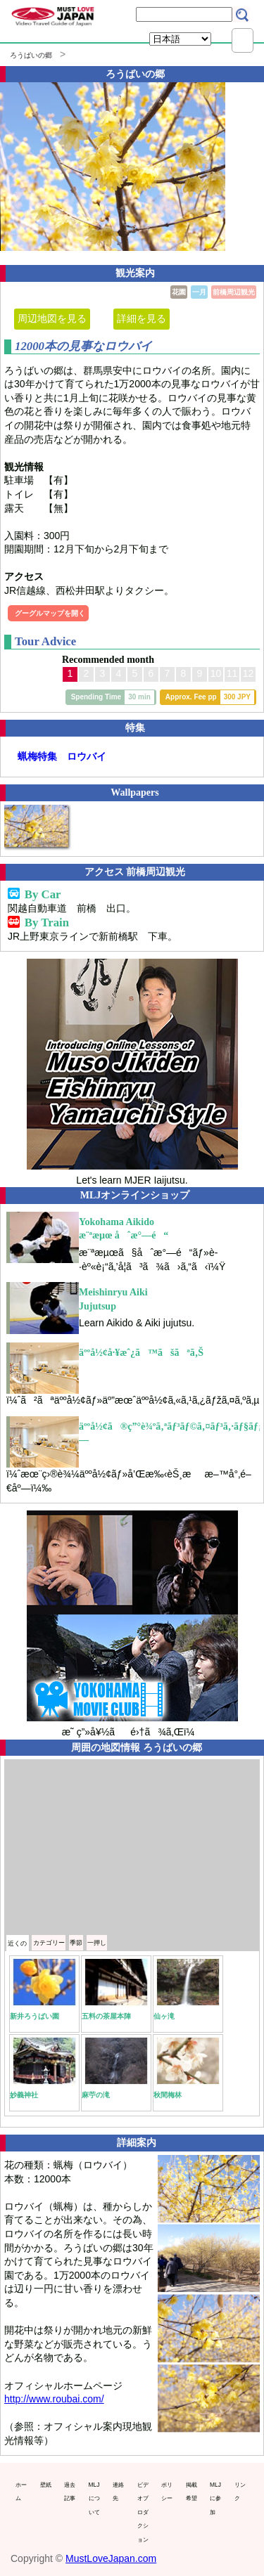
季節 (76, 1942)
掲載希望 (191, 2491)
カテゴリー (49, 1942)
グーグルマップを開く (50, 613)
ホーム (21, 2491)
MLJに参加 (215, 2498)
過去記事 (69, 2491)
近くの (17, 1943)
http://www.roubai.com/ (54, 2399)
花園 (179, 292)
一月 (199, 292)
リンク (240, 2491)
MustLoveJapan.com (110, 2558)
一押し (96, 1942)
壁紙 (45, 2484)
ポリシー (166, 2491)
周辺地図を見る (52, 318)
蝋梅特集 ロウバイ (62, 756)
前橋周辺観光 (234, 292)
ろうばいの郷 (31, 55)
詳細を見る (141, 318)
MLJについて (94, 2498)
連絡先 (118, 2491)
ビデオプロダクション (143, 2512)
